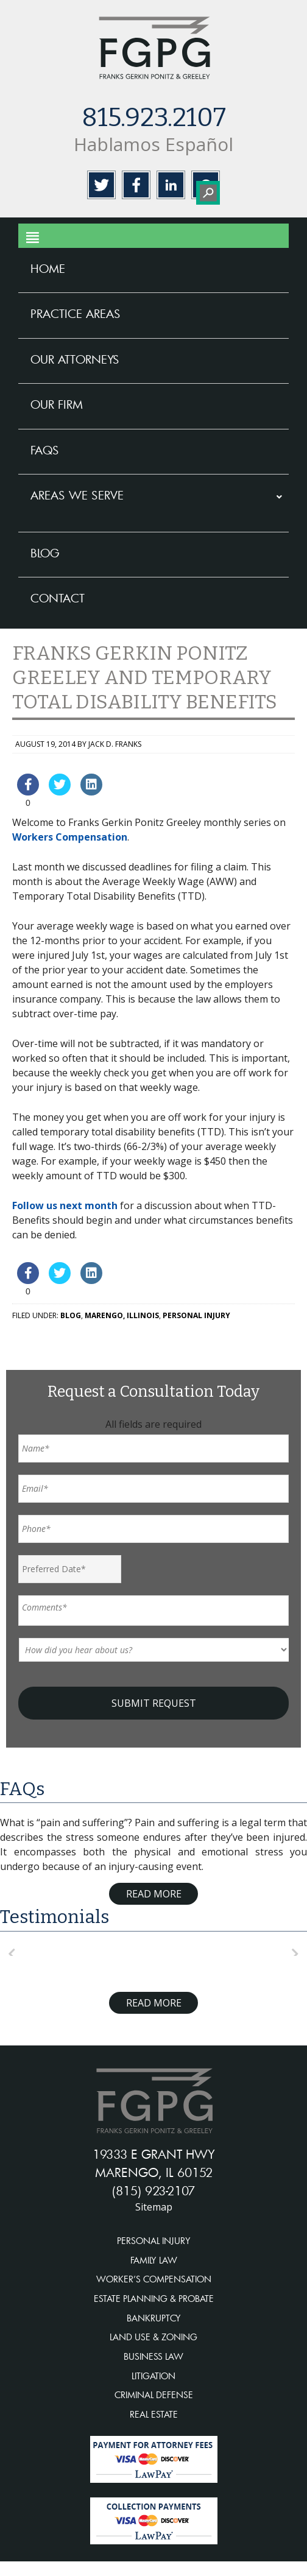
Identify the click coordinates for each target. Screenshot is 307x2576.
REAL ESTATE (154, 2414)
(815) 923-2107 (153, 2190)
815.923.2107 (154, 117)
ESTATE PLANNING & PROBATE (154, 2298)
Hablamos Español (153, 144)
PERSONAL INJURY (154, 2240)
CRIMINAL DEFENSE (154, 2395)
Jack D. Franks (114, 744)
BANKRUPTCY (154, 2318)
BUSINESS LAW (153, 2356)
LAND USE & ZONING (153, 2337)
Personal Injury (196, 1315)
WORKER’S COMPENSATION (153, 2279)
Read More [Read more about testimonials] (154, 2003)
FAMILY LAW (153, 2260)
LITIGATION (153, 2376)
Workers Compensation (69, 837)
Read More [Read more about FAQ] (154, 1893)
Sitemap (153, 2207)
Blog (70, 1315)
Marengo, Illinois (122, 1315)
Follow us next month (65, 1205)
